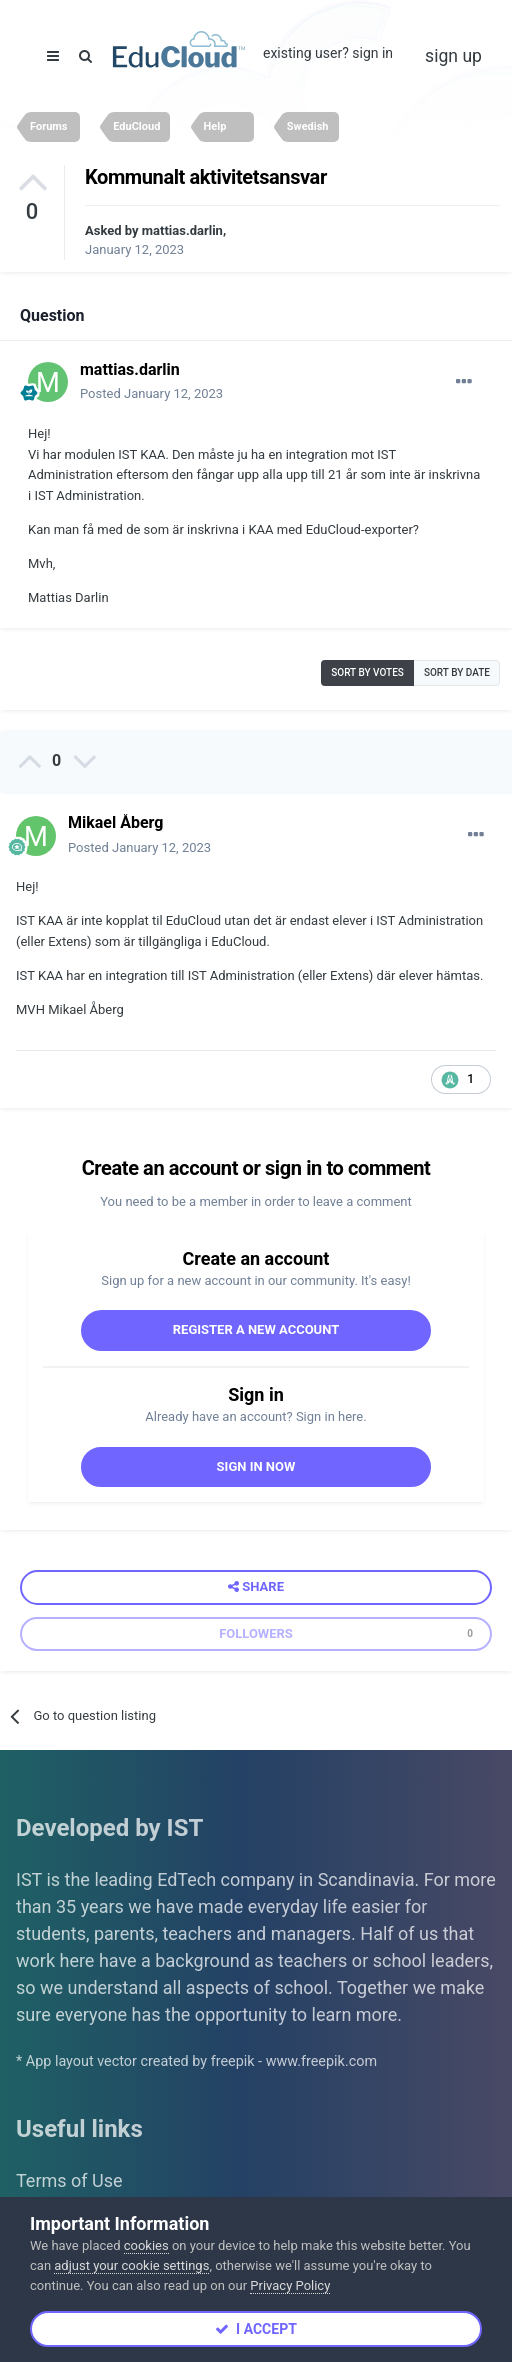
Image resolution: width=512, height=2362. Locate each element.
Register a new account (256, 1329)
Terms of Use (69, 2180)
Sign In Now (256, 1466)
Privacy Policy (290, 2285)
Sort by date (457, 672)
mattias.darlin (182, 230)
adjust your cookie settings (131, 2265)
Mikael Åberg (115, 822)
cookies (146, 2245)
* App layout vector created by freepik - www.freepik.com (196, 2061)
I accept (256, 2329)
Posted (151, 393)
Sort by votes (367, 672)
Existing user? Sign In (328, 53)
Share (256, 1587)
